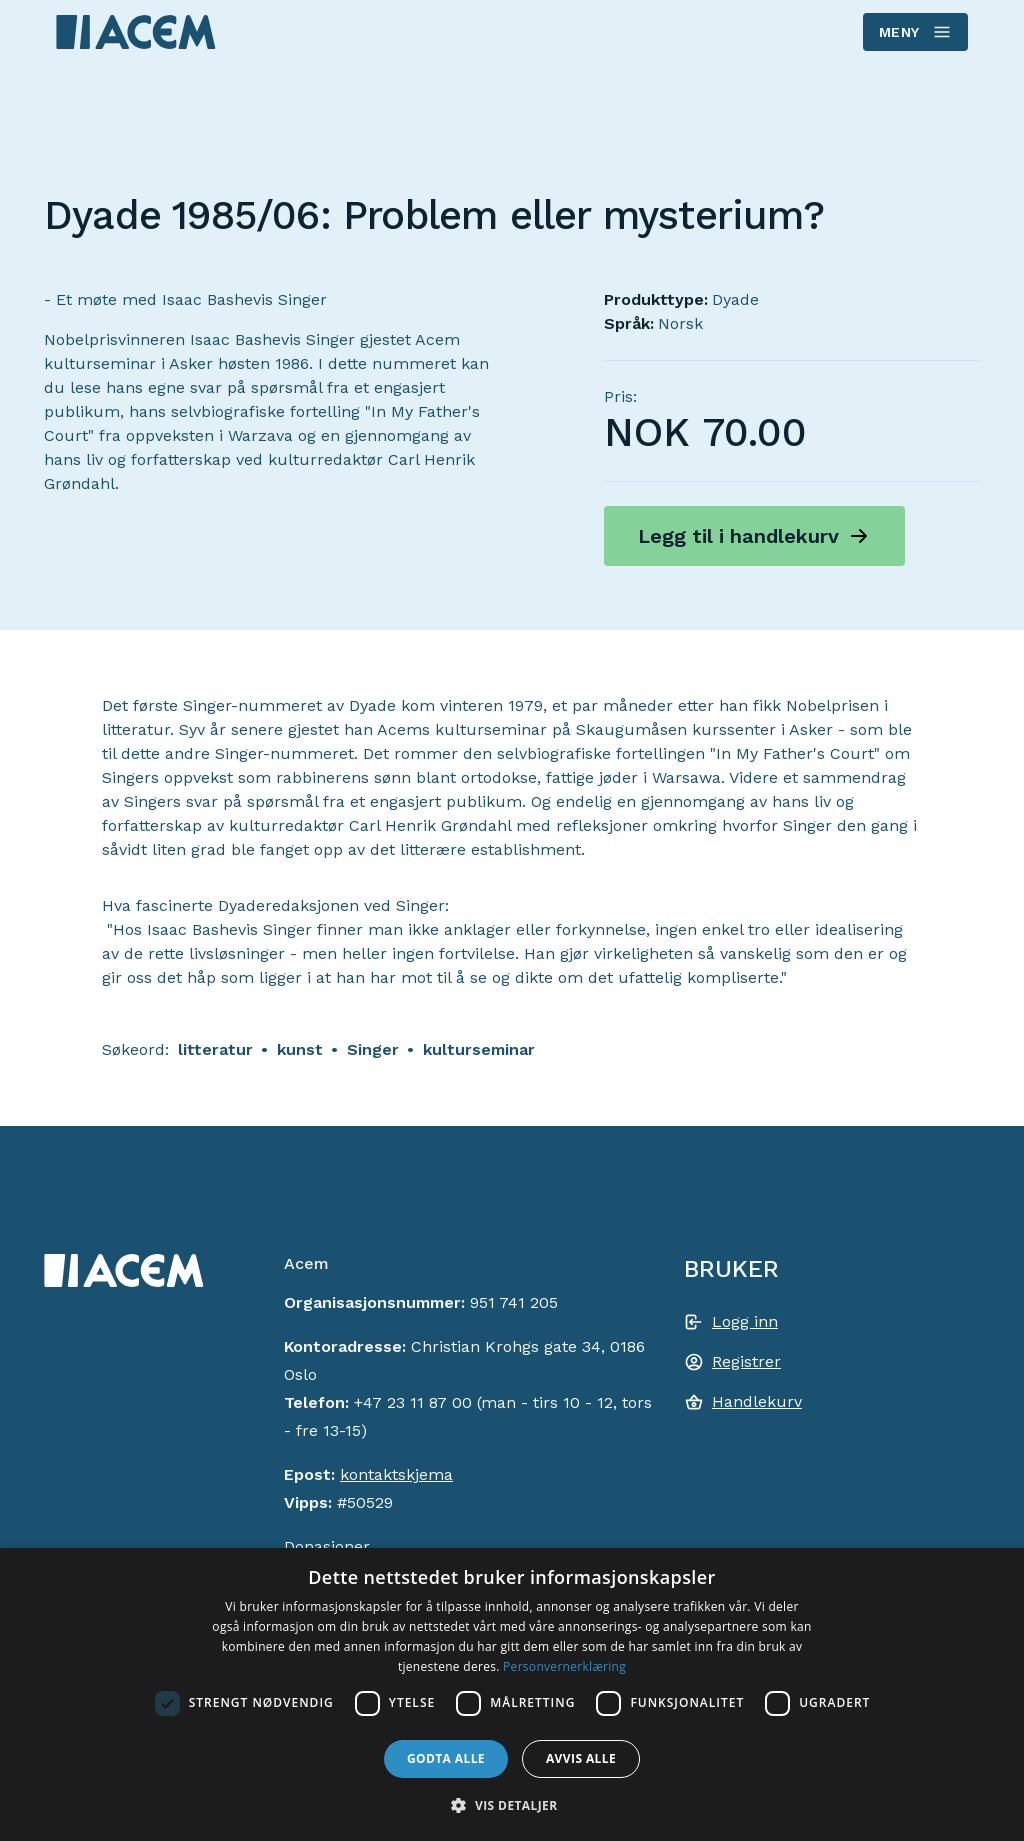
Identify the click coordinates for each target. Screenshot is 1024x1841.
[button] (511, 1805)
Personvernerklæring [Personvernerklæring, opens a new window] (564, 1666)
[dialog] (512, 1694)
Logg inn (745, 1321)
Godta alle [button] (446, 1758)
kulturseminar (479, 1049)
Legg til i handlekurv (738, 536)
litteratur (215, 1049)
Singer (373, 1049)
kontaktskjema (396, 1474)
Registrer (746, 1361)
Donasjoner (327, 1546)
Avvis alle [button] (581, 1758)
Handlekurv (757, 1401)
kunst (300, 1049)
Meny (914, 32)
